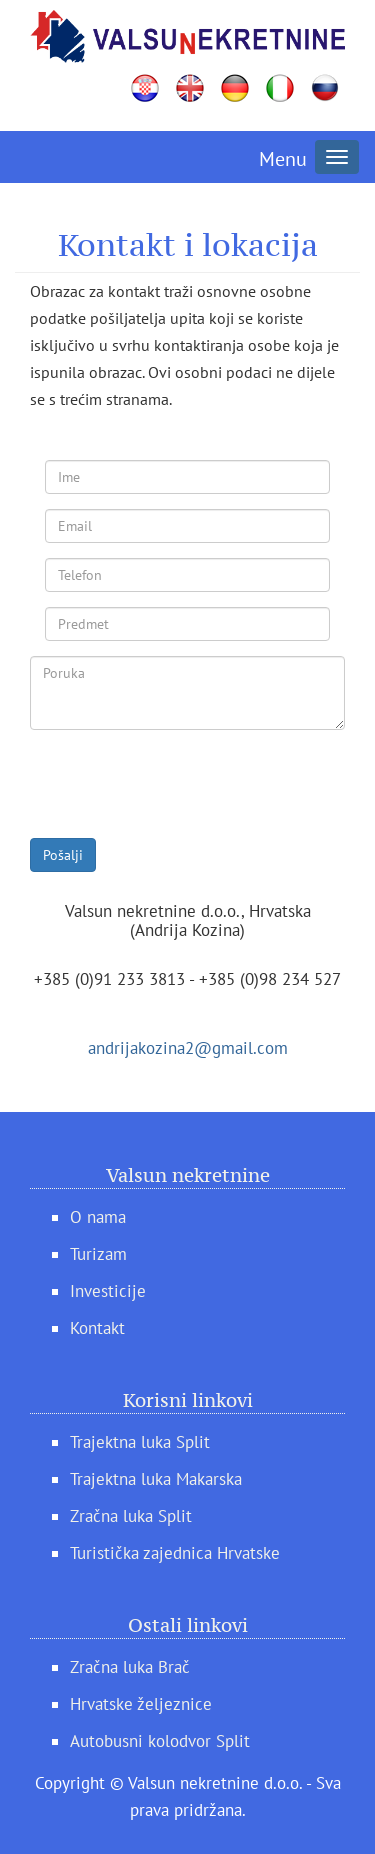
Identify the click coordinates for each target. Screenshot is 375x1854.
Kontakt (97, 1328)
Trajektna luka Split (140, 1442)
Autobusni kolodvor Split (160, 1741)
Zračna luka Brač (130, 1667)
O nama (98, 1217)
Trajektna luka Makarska (156, 1479)
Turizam (98, 1254)
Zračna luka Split (131, 1516)
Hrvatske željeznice (141, 1704)
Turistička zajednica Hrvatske (175, 1553)
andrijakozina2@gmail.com (188, 1048)
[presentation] (182, 784)
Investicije (108, 1291)
